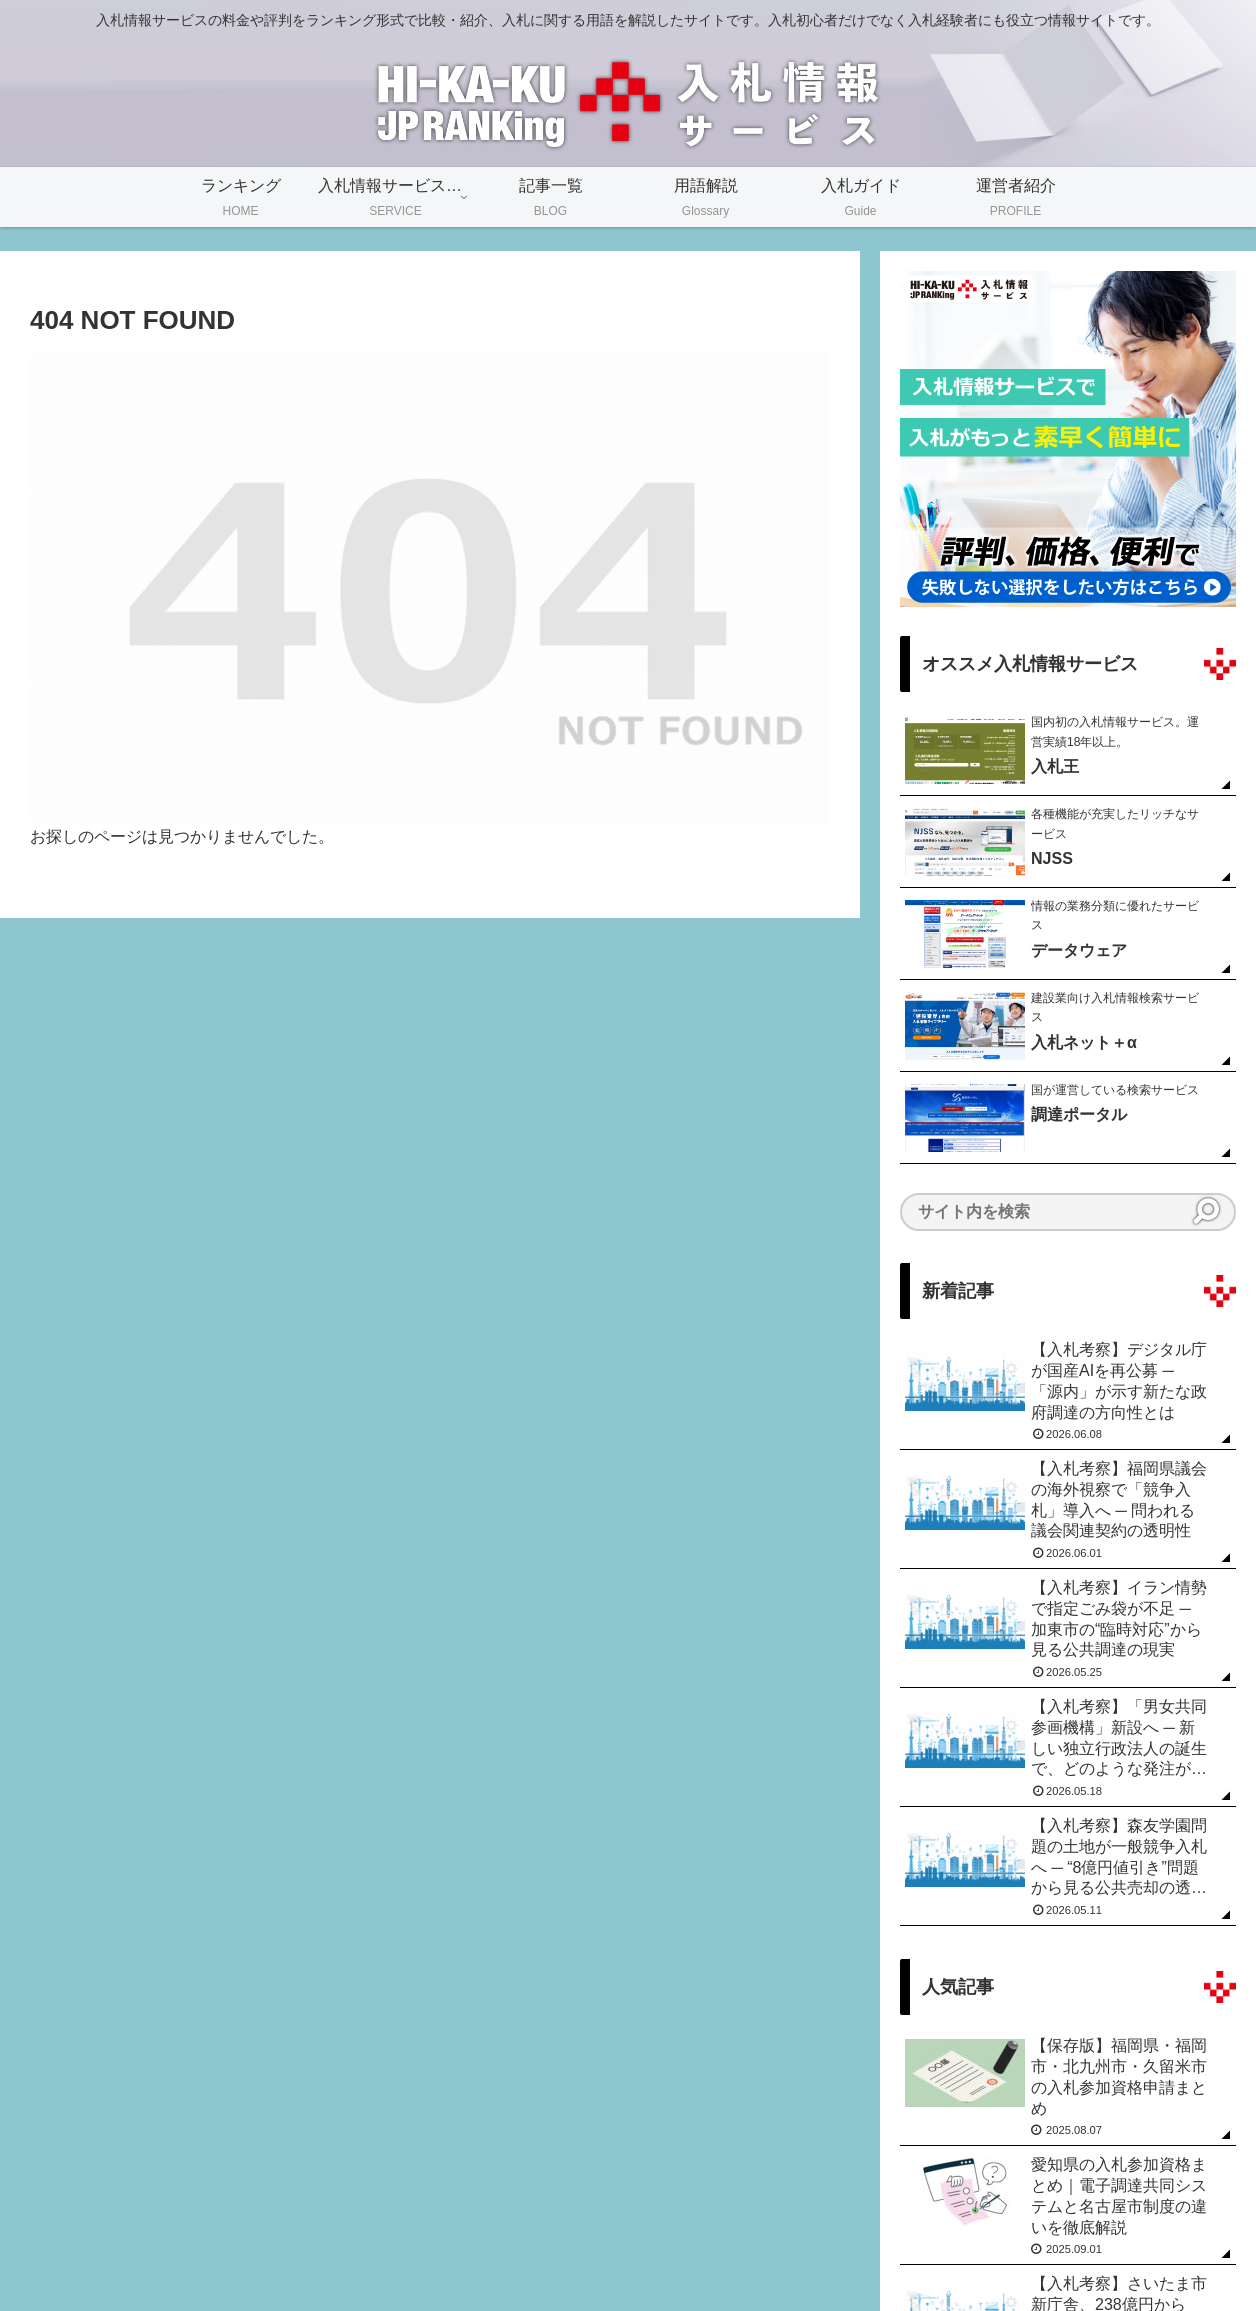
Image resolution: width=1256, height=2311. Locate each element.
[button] (1206, 1211)
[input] (1068, 1212)
